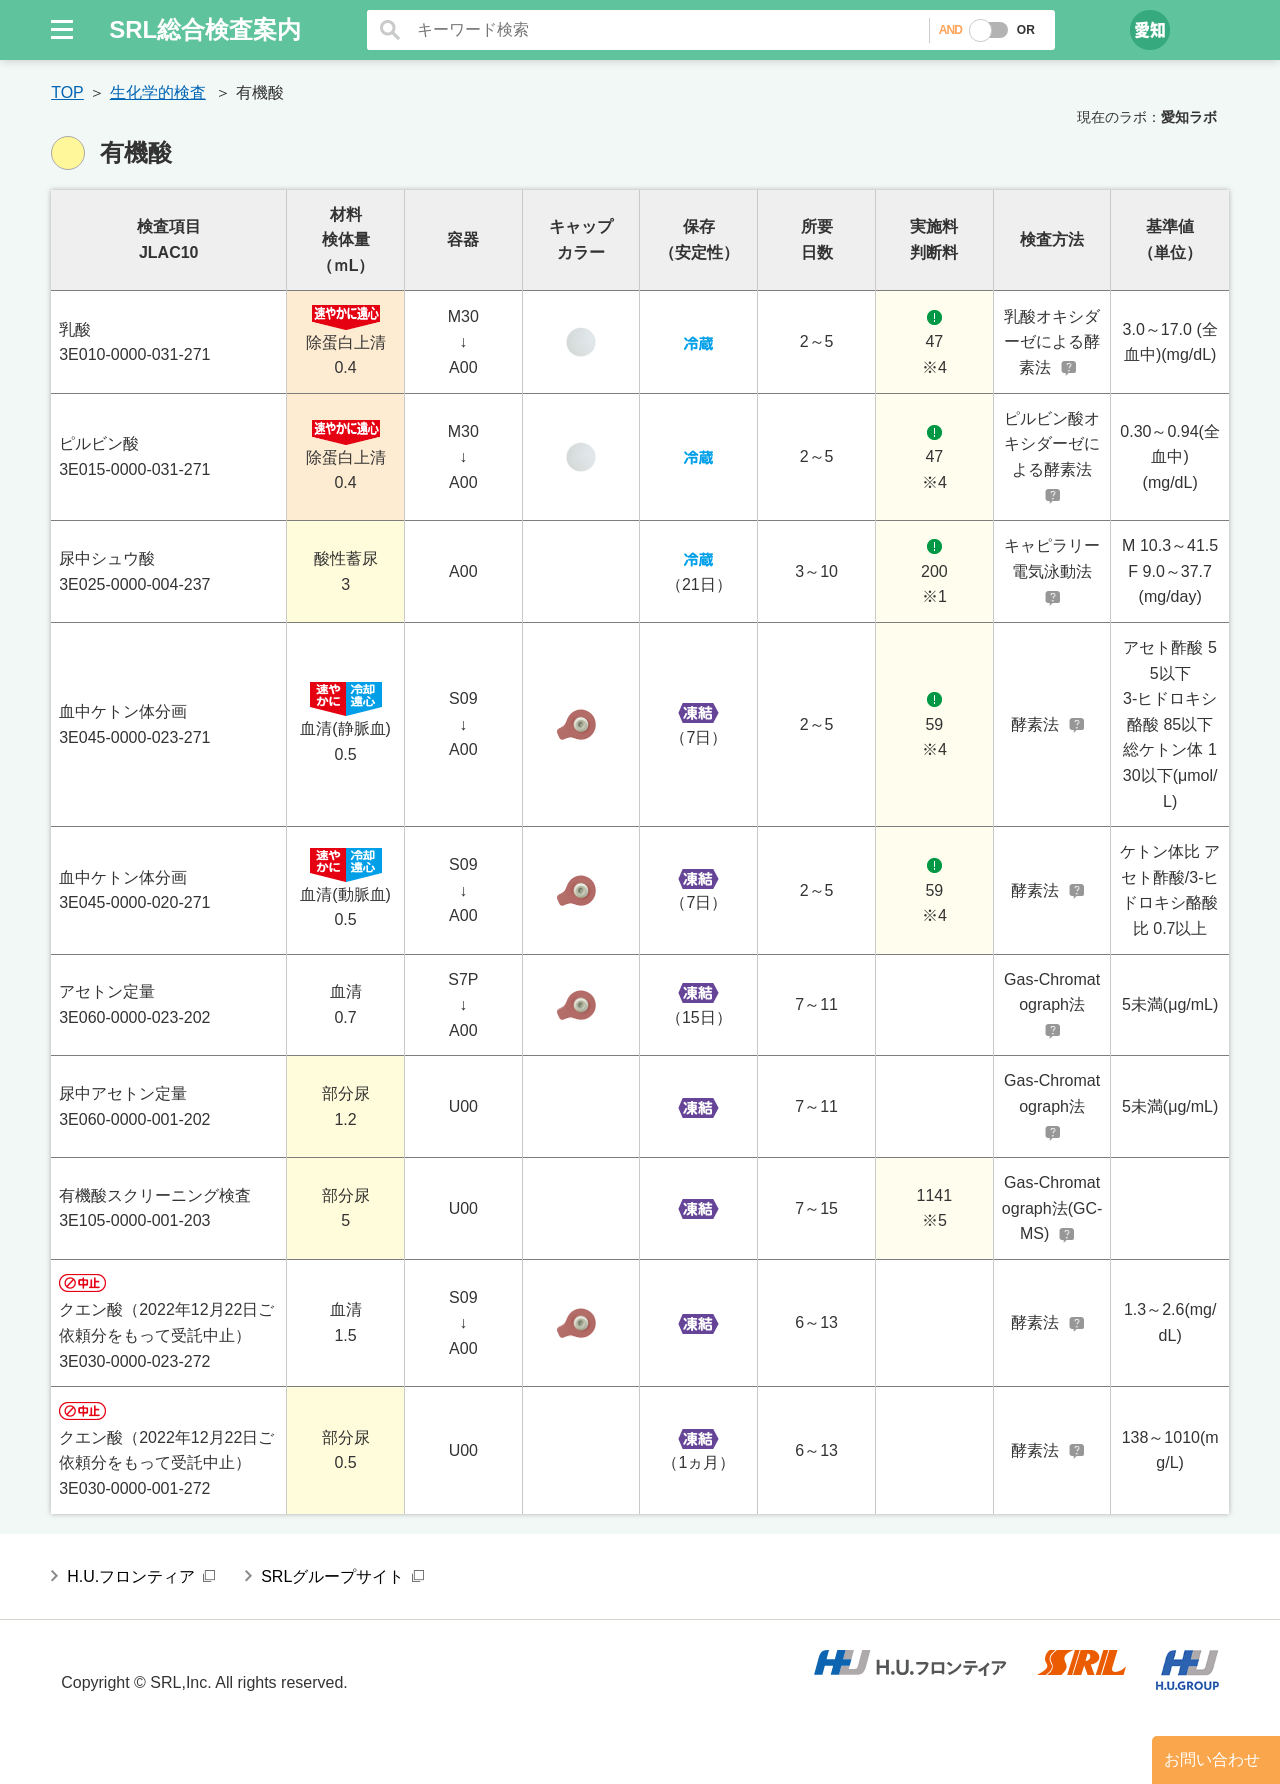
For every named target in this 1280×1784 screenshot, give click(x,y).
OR (1026, 30)
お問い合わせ (1212, 1759)
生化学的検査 (158, 92)
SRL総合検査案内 (205, 29)
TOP (67, 92)
